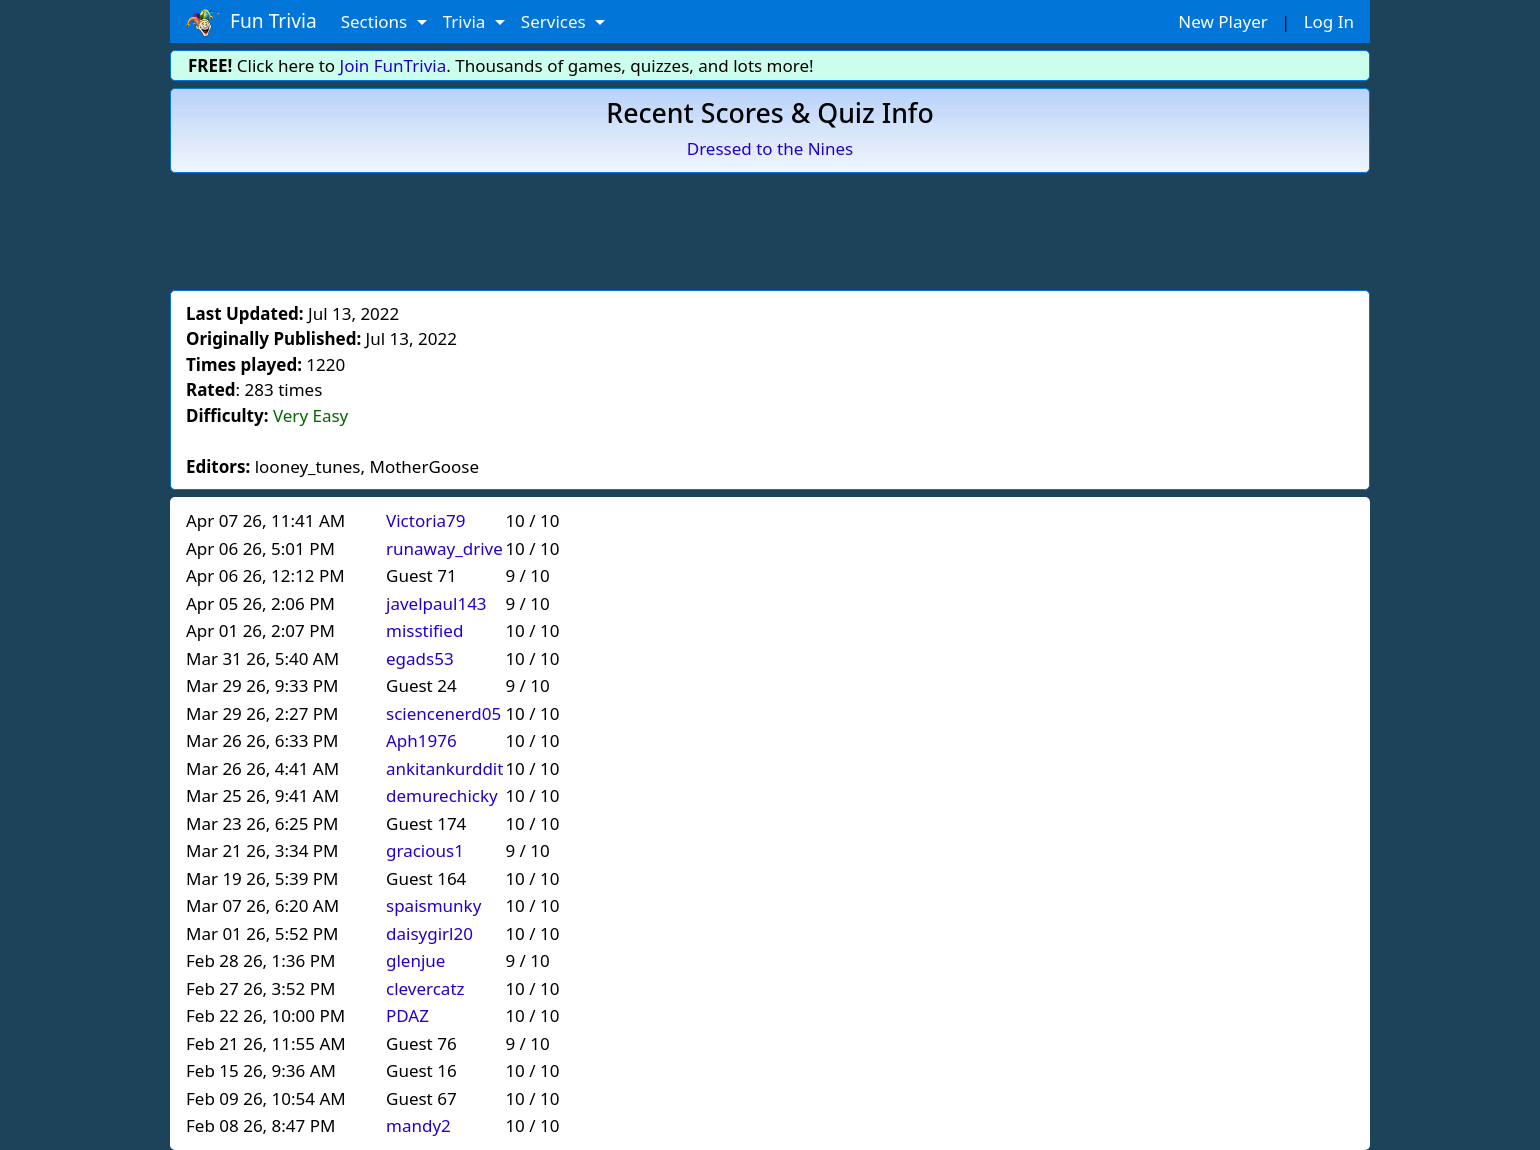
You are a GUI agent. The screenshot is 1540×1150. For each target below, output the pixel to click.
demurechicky (442, 795)
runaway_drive (444, 548)
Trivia (466, 21)
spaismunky (433, 905)
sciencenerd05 (443, 713)
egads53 (420, 658)
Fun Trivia (251, 22)
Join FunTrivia (393, 65)
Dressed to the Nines (770, 148)
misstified (424, 630)
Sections (376, 21)
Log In (1329, 21)
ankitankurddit (444, 768)
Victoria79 (426, 520)
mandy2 (418, 1125)
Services (555, 21)
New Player (1222, 21)
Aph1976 (421, 740)
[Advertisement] (770, 228)
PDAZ (407, 1015)
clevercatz (425, 988)
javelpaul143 (436, 603)
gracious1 (425, 850)
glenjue (415, 960)
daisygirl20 (429, 933)
